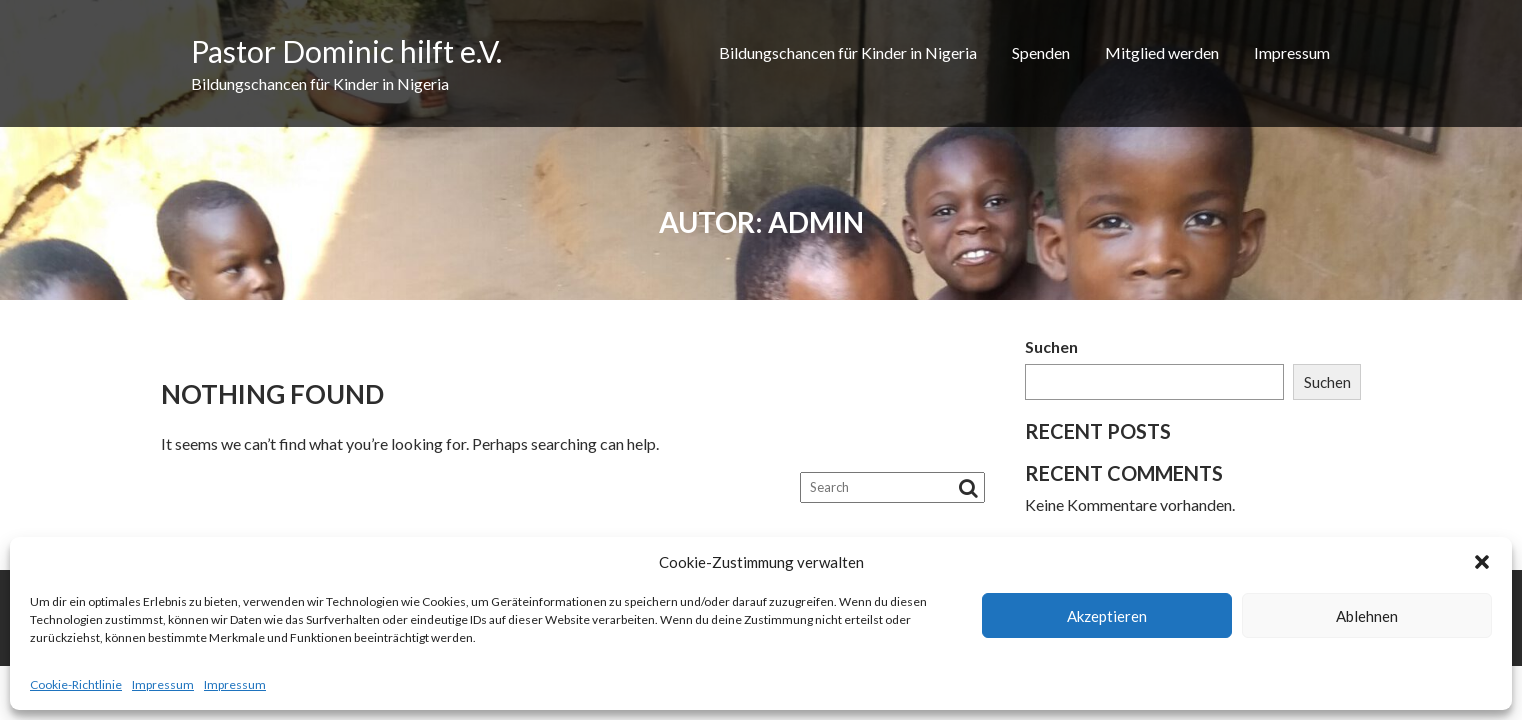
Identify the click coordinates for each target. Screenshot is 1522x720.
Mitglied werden (1162, 52)
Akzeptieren (1107, 616)
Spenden (1041, 52)
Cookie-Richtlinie (76, 684)
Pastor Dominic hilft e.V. (346, 51)
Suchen (1051, 346)
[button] (1482, 562)
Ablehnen (1367, 616)
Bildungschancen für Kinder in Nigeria (848, 52)
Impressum (163, 684)
